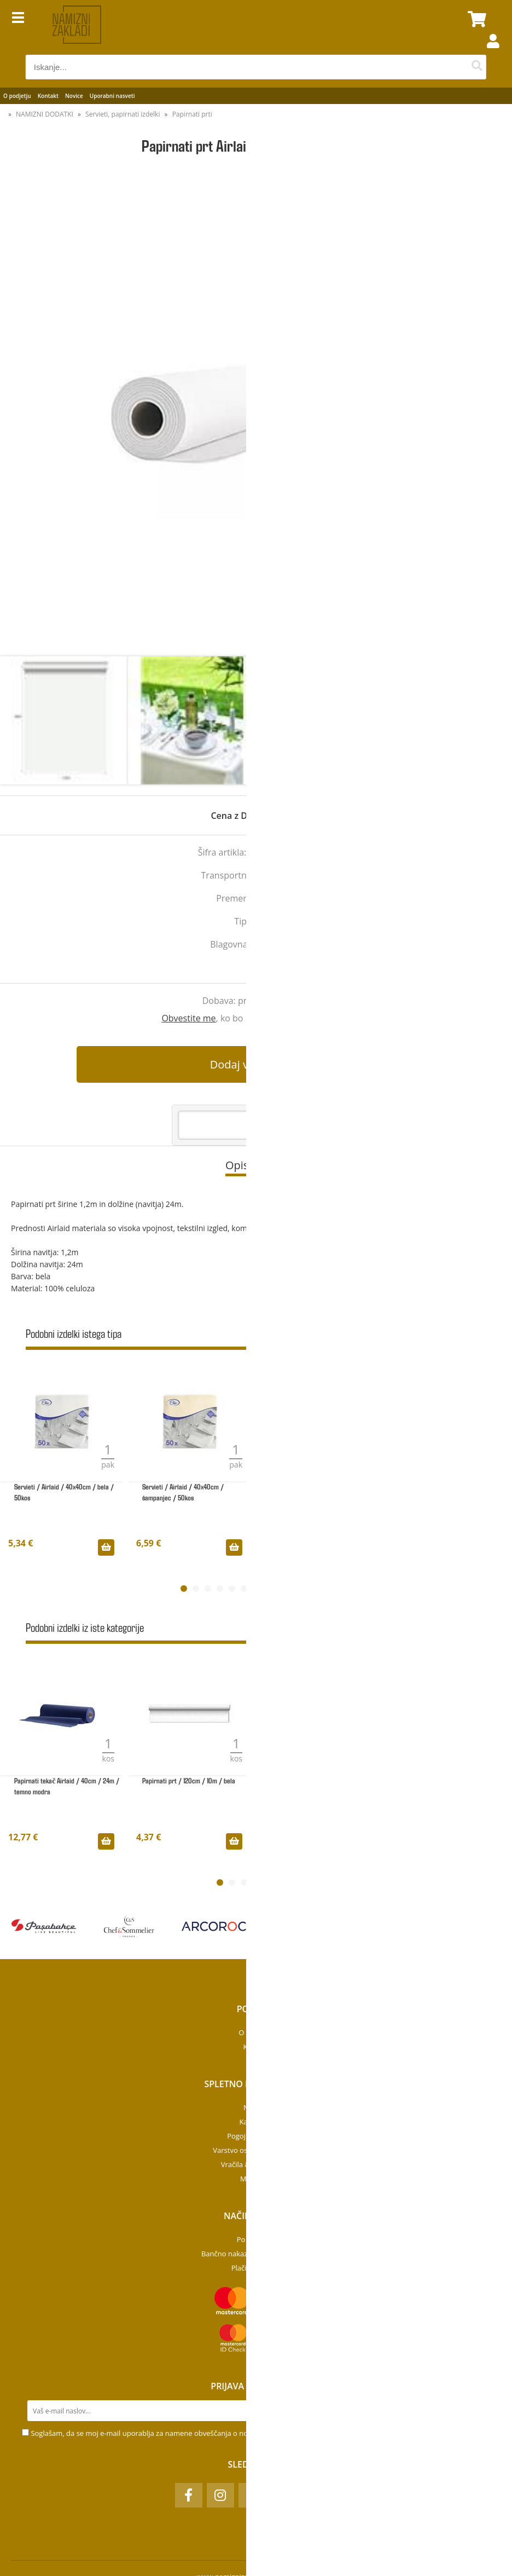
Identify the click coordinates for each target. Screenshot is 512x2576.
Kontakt (48, 96)
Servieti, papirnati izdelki (122, 114)
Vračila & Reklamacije (256, 2164)
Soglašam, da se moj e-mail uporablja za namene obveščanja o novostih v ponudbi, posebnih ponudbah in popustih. (223, 2433)
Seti (294, 944)
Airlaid (264, 921)
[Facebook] (188, 2495)
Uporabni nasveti (112, 96)
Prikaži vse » (470, 1335)
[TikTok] (252, 2495)
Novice (74, 96)
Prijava (487, 52)
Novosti (256, 2107)
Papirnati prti (192, 114)
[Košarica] (475, 19)
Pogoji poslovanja (256, 2136)
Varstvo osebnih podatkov (256, 2150)
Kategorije (255, 2122)
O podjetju (17, 96)
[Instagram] (220, 2495)
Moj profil (256, 2179)
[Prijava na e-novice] (479, 2410)
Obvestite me (188, 1018)
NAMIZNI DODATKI (44, 114)
